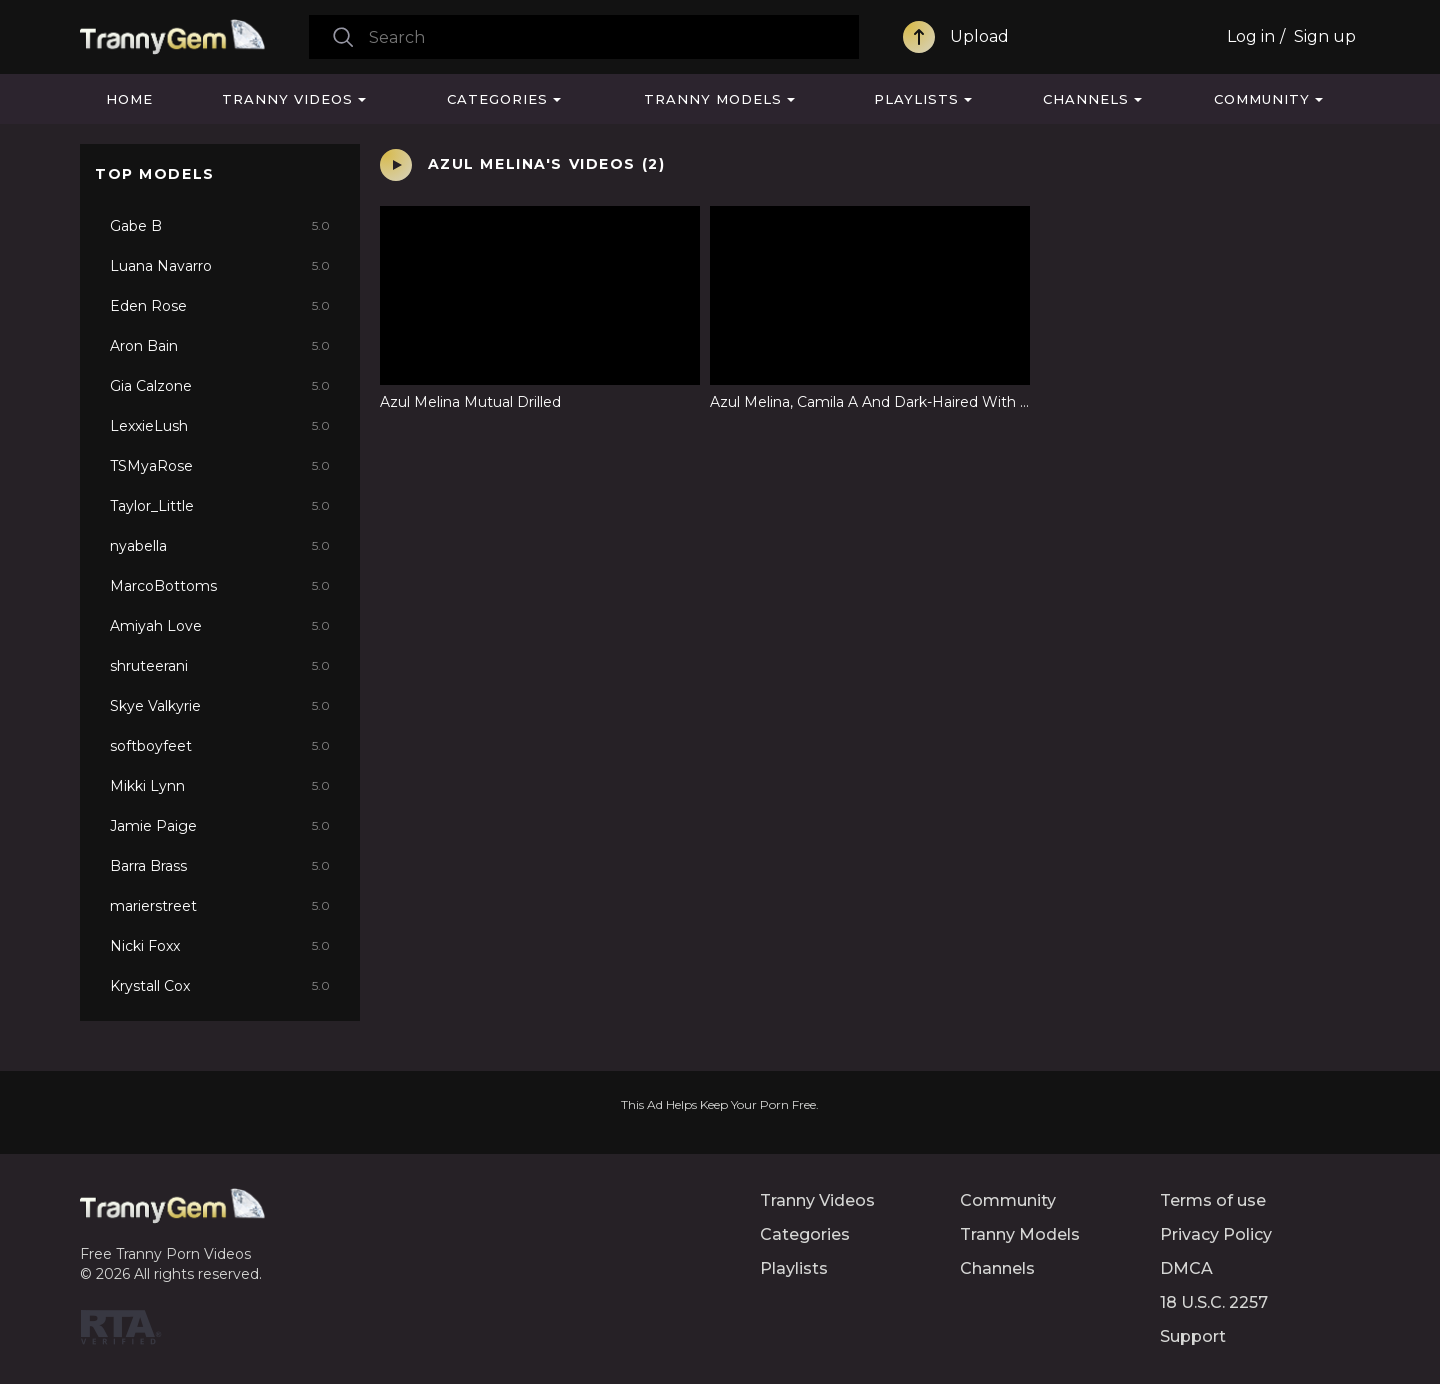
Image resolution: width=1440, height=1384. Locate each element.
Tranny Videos (287, 99)
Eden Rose (220, 306)
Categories (497, 99)
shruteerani (220, 666)
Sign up (1325, 36)
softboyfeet (220, 746)
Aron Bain (220, 346)
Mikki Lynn (220, 786)
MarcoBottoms (220, 586)
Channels (1086, 99)
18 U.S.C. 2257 (1214, 1302)
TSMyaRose (220, 466)
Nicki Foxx (220, 946)
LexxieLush (220, 426)
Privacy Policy (1216, 1234)
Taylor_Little (220, 506)
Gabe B (220, 226)
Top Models (155, 174)
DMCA (1186, 1268)
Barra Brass (220, 866)
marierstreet (220, 906)
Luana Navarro (220, 266)
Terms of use (1213, 1200)
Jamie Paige (220, 826)
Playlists (916, 99)
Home (129, 99)
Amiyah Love (220, 626)
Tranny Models (713, 99)
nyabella (220, 546)
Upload (979, 36)
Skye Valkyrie (220, 706)
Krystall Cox (220, 986)
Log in (1251, 36)
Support (1193, 1336)
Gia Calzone (220, 386)
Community (1262, 99)
